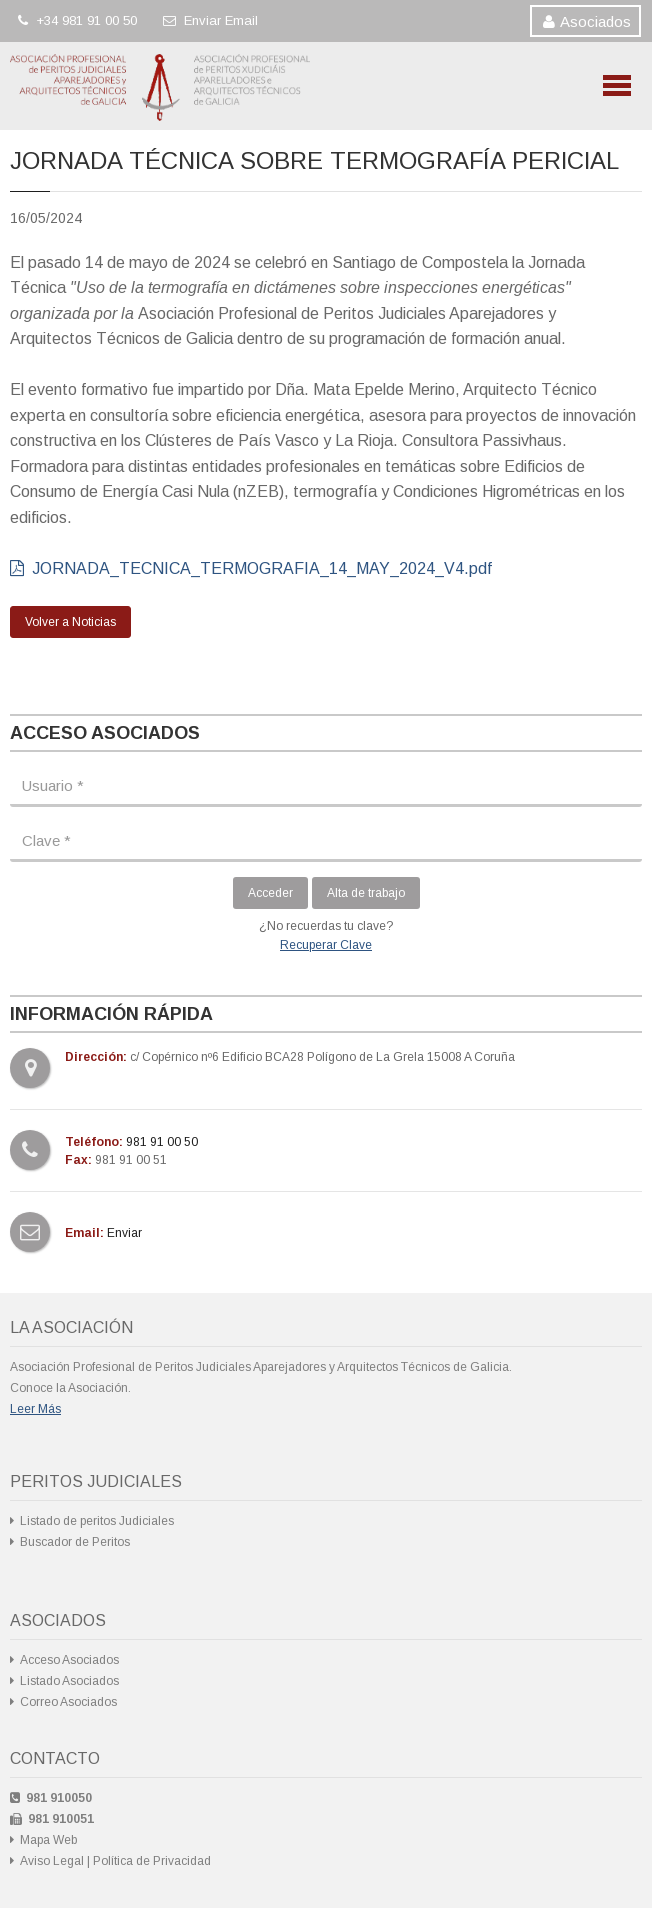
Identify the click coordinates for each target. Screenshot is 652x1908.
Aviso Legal (52, 1861)
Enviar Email (210, 20)
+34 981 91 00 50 (77, 20)
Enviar (124, 1233)
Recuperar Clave (326, 945)
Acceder (270, 893)
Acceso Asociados (69, 1660)
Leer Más (35, 1409)
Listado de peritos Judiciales (97, 1521)
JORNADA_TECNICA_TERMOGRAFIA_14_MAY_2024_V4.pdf (251, 568)
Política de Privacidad (152, 1861)
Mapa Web (48, 1840)
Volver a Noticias (70, 622)
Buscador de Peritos (75, 1542)
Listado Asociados (69, 1681)
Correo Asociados (68, 1702)
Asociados (595, 21)
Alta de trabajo (366, 893)
